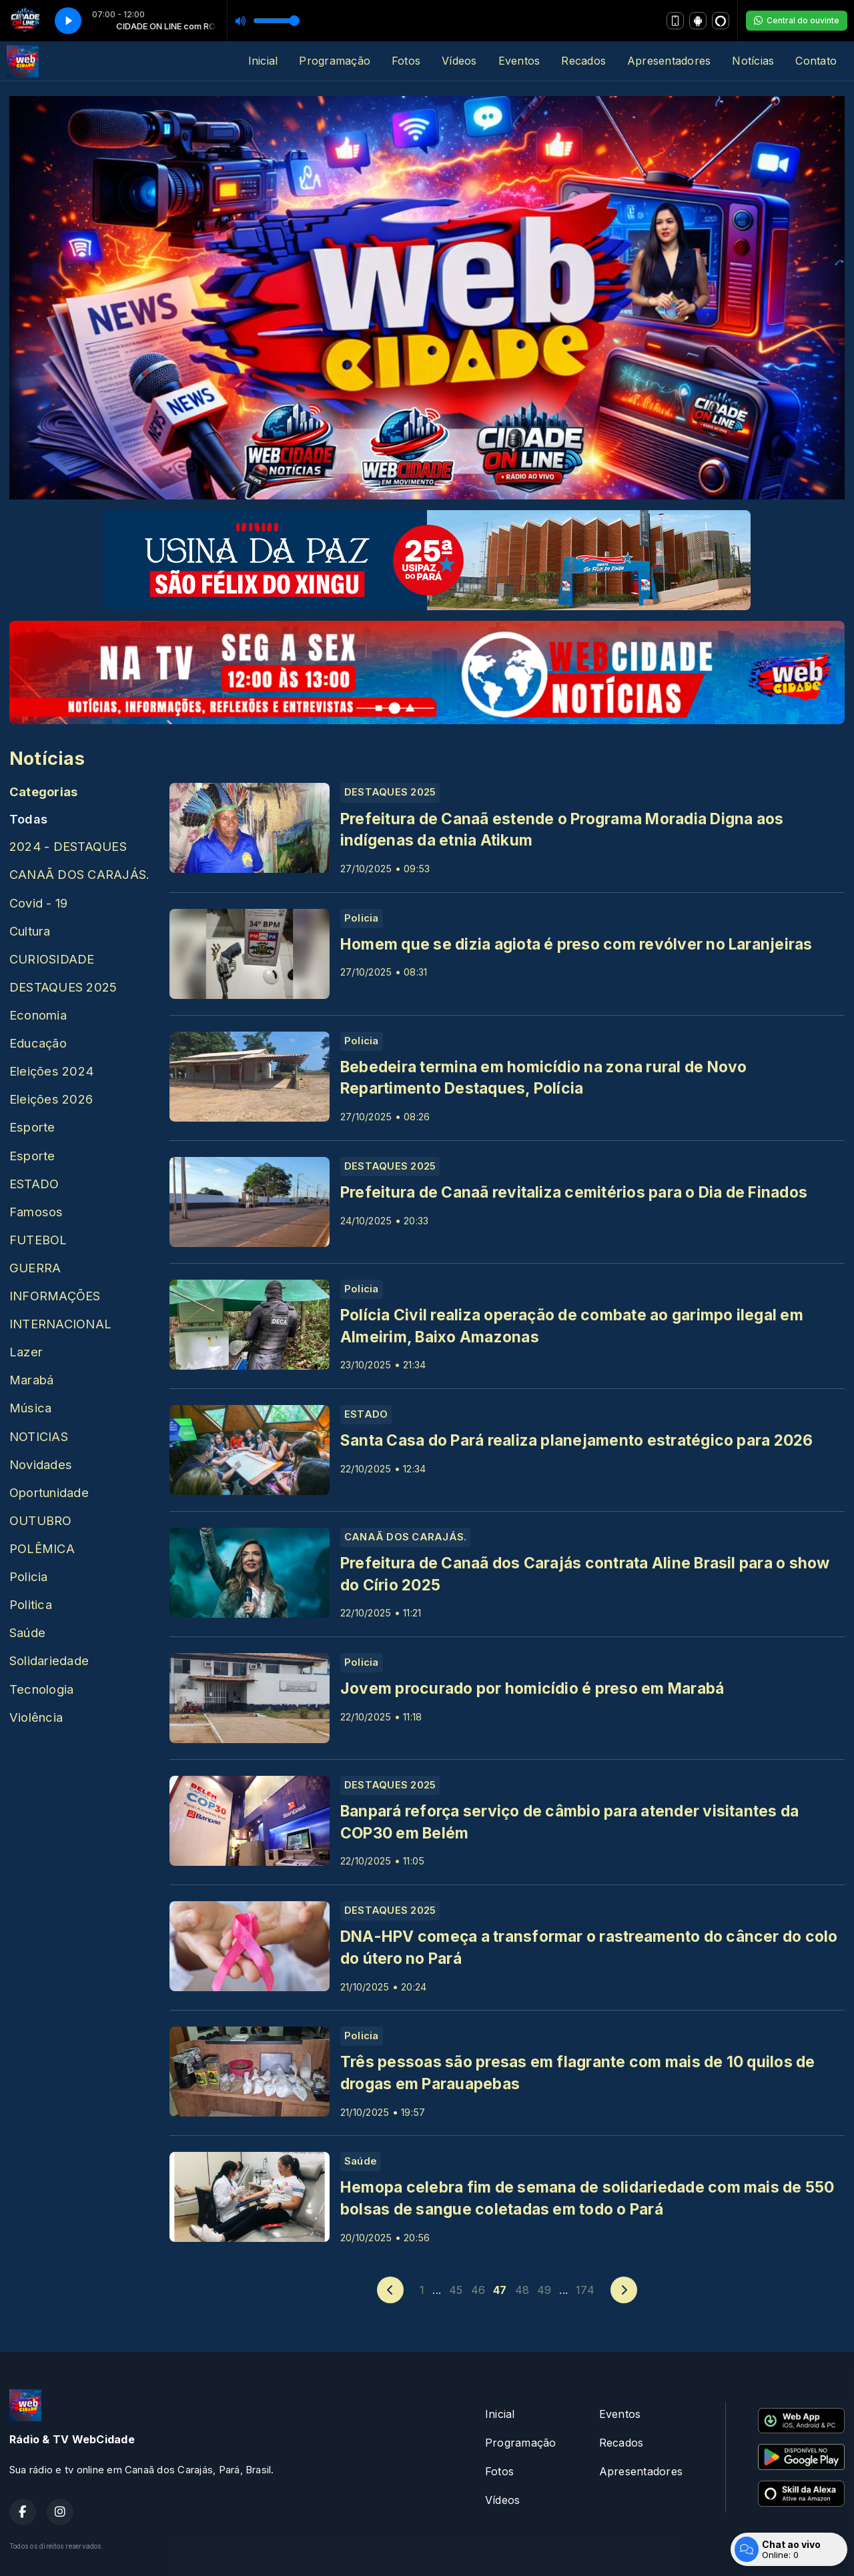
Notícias (753, 60)
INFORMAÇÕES (55, 1295)
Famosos (36, 1211)
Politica (30, 1604)
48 (522, 2290)
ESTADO (34, 1183)
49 (544, 2290)
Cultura (30, 931)
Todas (28, 819)
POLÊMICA (42, 1548)
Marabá (31, 1379)
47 (499, 2290)
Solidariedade (49, 1660)
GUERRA (35, 1267)
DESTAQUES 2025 (63, 987)
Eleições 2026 (51, 1099)
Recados (583, 60)
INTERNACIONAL (60, 1323)
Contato (816, 60)
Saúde (27, 1632)
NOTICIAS (38, 1436)
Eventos (519, 60)
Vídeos (459, 60)
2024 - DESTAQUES (68, 846)
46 (478, 2290)
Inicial (263, 60)
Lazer (26, 1351)
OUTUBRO (40, 1520)
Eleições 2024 (51, 1071)
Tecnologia (41, 1689)
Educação (38, 1043)
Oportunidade (49, 1492)
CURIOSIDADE (52, 959)
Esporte (32, 1127)
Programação (334, 60)
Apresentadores (669, 60)
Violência (36, 1717)
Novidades (40, 1464)
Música (30, 1407)
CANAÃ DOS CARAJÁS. (79, 874)
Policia (28, 1576)
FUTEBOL (38, 1239)
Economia (38, 1015)
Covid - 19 (38, 903)
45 (455, 2290)
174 (585, 2290)
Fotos (406, 60)
